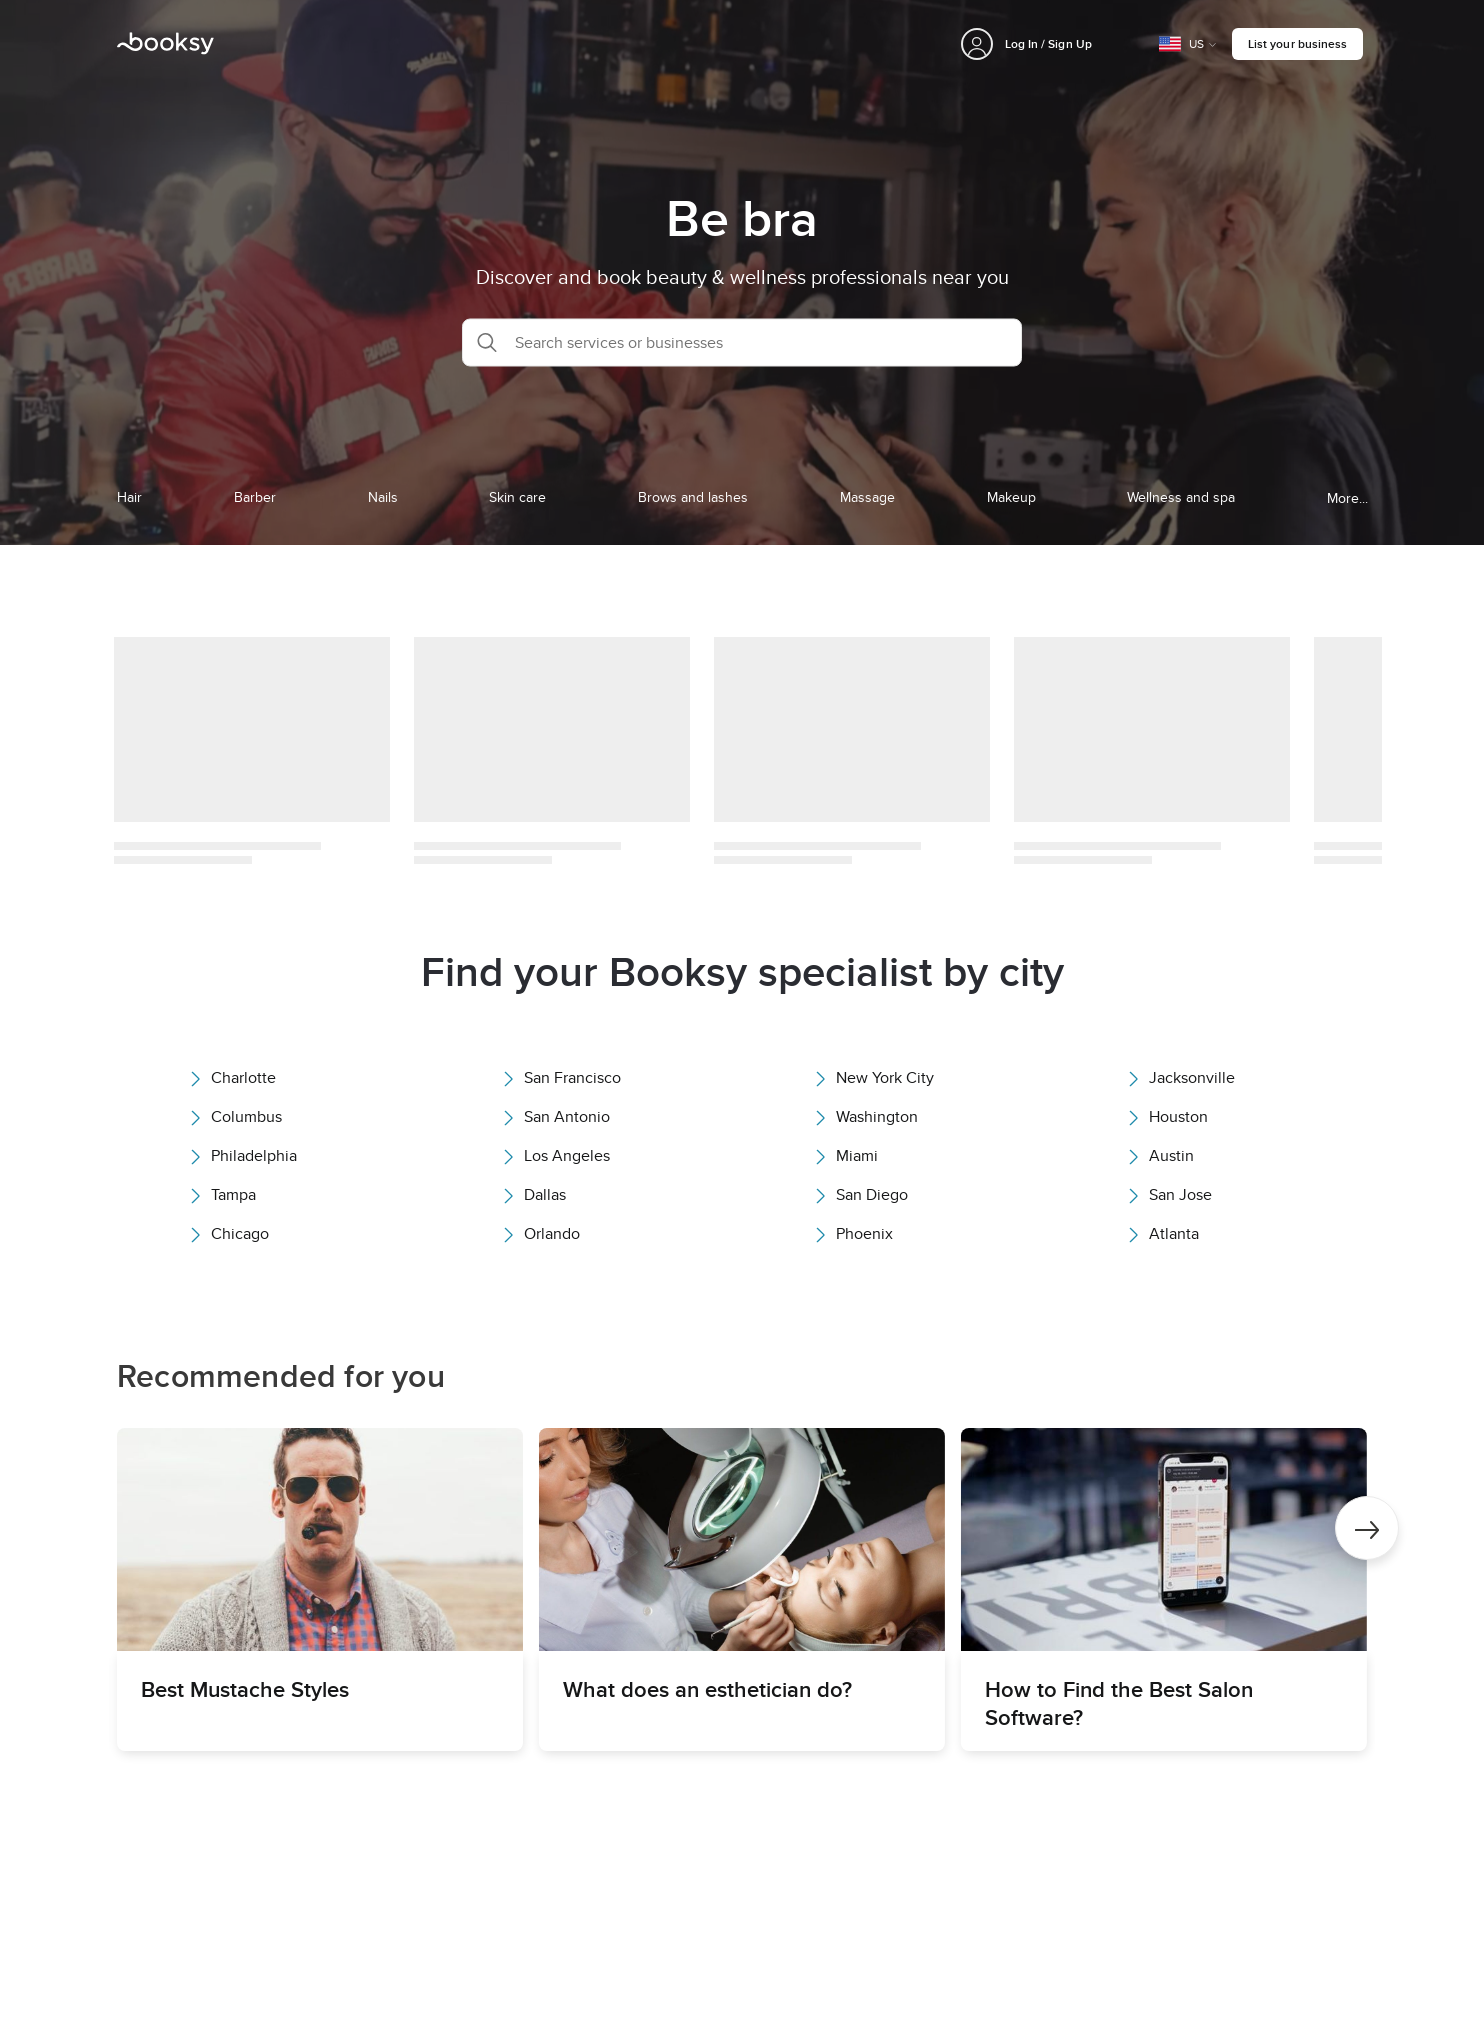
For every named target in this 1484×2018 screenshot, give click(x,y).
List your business (1297, 43)
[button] (742, 342)
